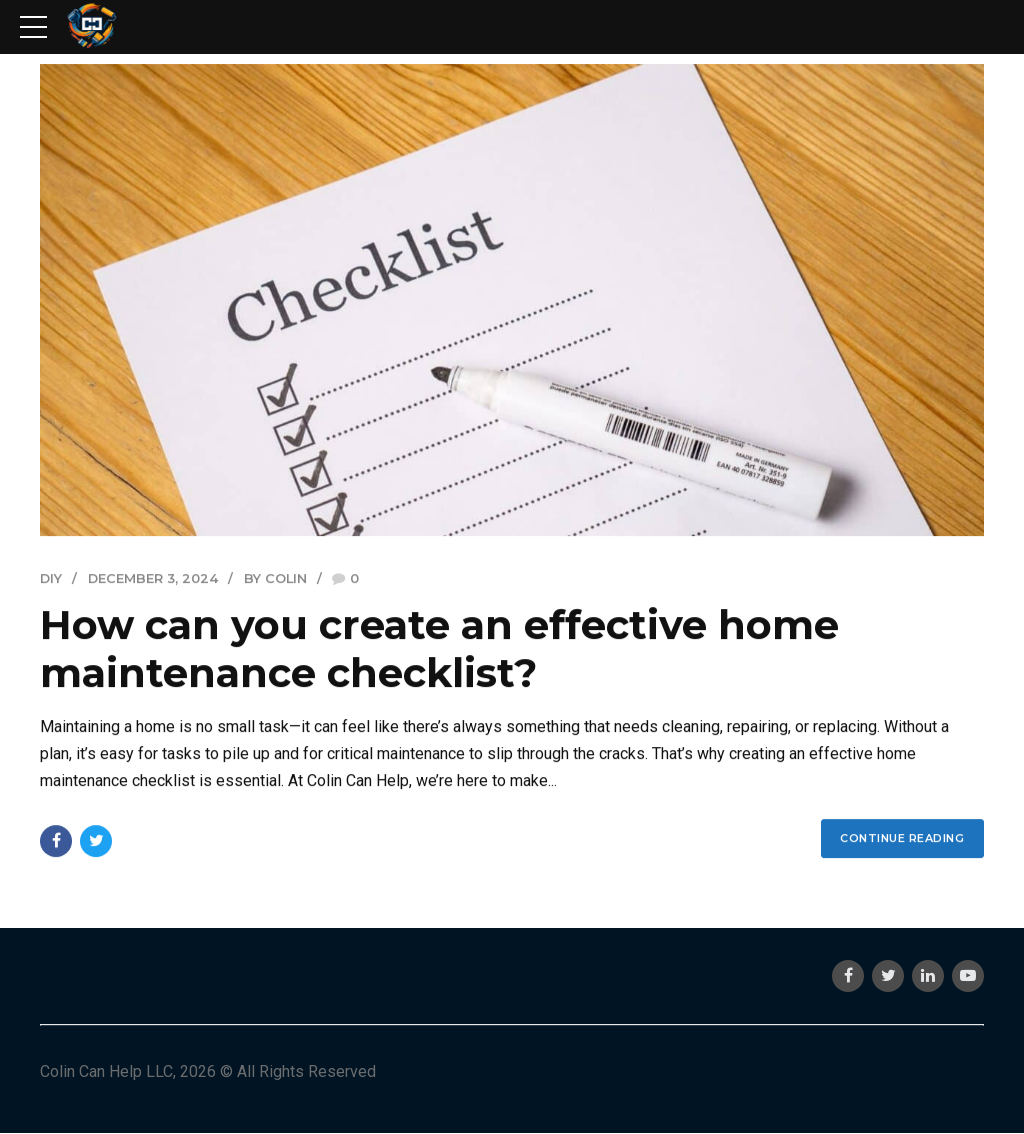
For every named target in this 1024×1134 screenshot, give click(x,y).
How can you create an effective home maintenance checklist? (439, 649)
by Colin (275, 579)
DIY (51, 579)
